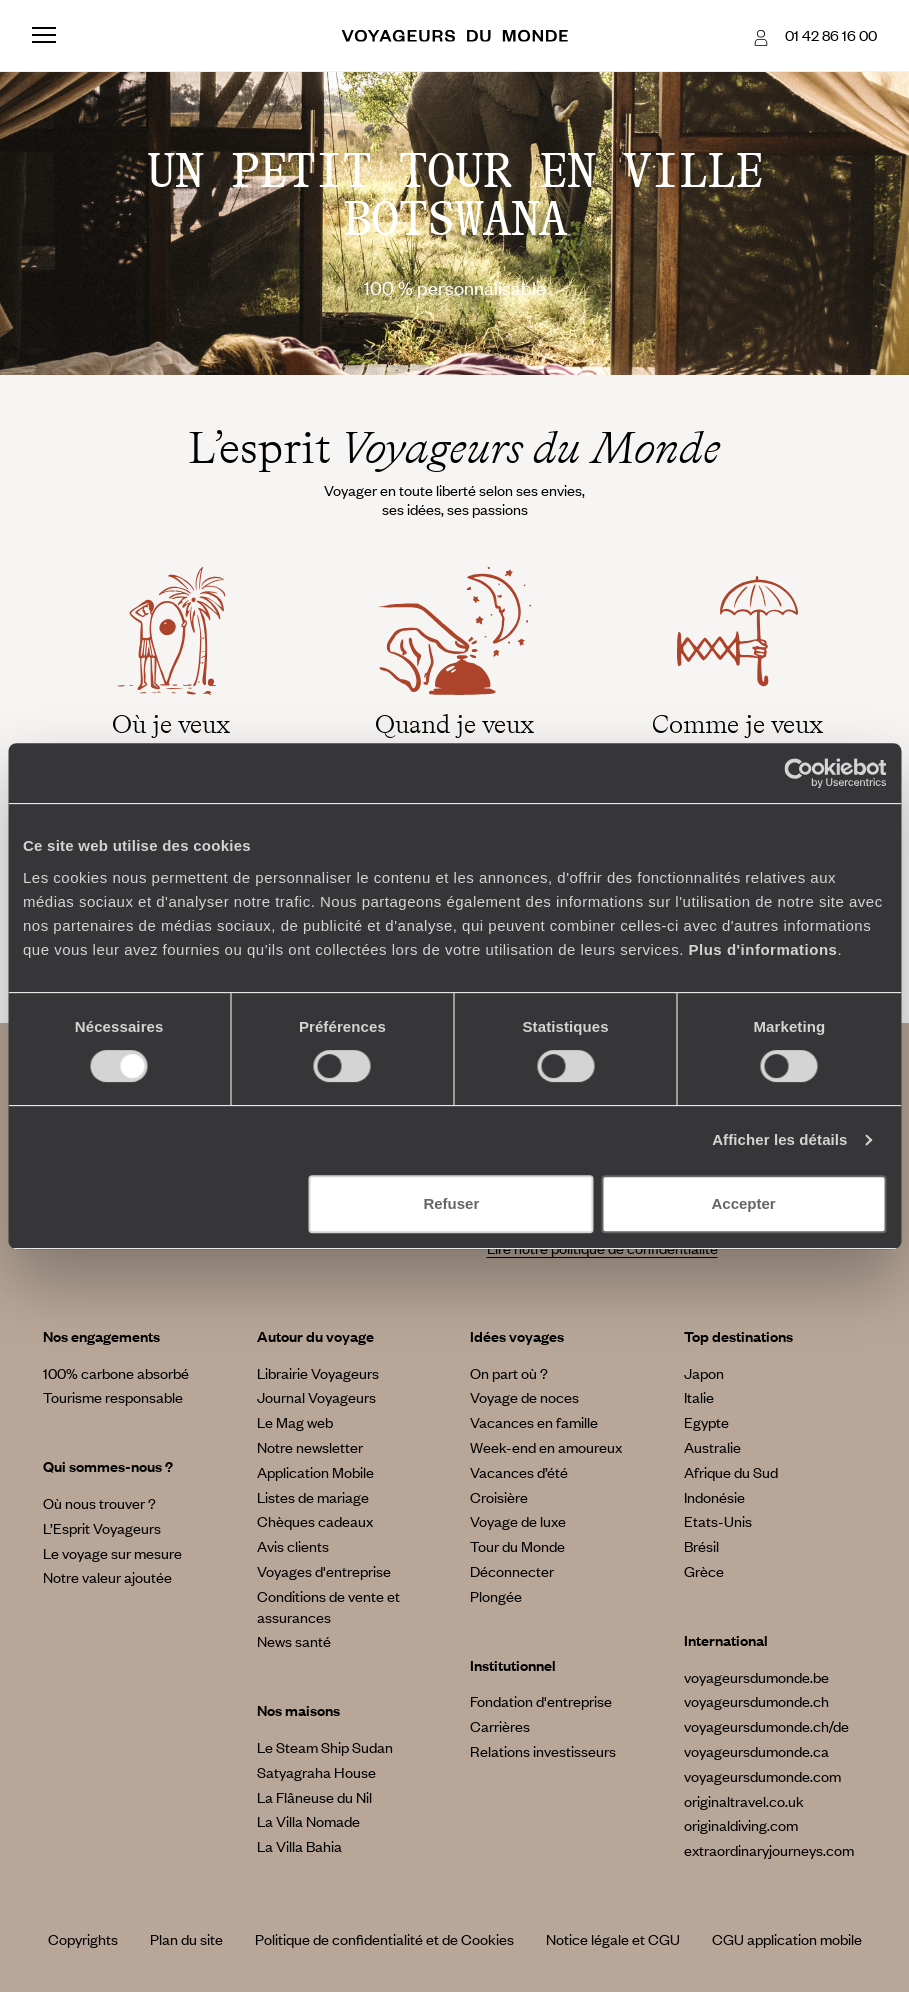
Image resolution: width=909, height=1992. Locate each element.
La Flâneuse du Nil (314, 1797)
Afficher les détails (779, 1139)
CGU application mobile (787, 1939)
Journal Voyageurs (316, 1397)
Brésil (701, 1546)
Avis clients (293, 1546)
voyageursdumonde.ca (756, 1751)
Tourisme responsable (113, 1397)
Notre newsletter (310, 1447)
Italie (699, 1397)
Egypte (706, 1422)
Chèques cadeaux (315, 1521)
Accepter (744, 1203)
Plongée (496, 1596)
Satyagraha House (316, 1772)
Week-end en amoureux (546, 1447)
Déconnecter (512, 1571)
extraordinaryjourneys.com (769, 1850)
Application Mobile (315, 1472)
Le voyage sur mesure (112, 1553)
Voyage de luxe (518, 1521)
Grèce (704, 1571)
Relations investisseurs (543, 1751)
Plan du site (186, 1939)
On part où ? (509, 1373)
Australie (712, 1447)
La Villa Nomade (308, 1821)
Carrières (500, 1726)
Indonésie (714, 1497)
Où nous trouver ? (99, 1503)
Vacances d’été (519, 1472)
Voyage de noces (524, 1397)
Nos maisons (298, 1710)
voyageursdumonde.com (762, 1776)
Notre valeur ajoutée (107, 1577)
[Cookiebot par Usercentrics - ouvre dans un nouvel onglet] (798, 773)
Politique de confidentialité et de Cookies (384, 1939)
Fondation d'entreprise (541, 1701)
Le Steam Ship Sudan (325, 1747)
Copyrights (83, 1939)
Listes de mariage (313, 1497)
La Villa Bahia (299, 1846)
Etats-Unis (718, 1521)
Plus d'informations (763, 949)
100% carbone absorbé (116, 1373)
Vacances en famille (534, 1422)
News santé (294, 1641)
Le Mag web (295, 1422)
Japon (704, 1373)
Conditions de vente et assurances (328, 1606)
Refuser (451, 1203)
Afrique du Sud (731, 1472)
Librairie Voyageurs (318, 1373)
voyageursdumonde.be (756, 1677)
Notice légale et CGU (613, 1939)
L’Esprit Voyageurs (102, 1528)
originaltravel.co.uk (744, 1801)
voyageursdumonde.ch (756, 1701)
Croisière (499, 1497)
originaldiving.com (741, 1825)
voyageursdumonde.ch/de (766, 1726)
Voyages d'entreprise (324, 1571)
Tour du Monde (517, 1546)
